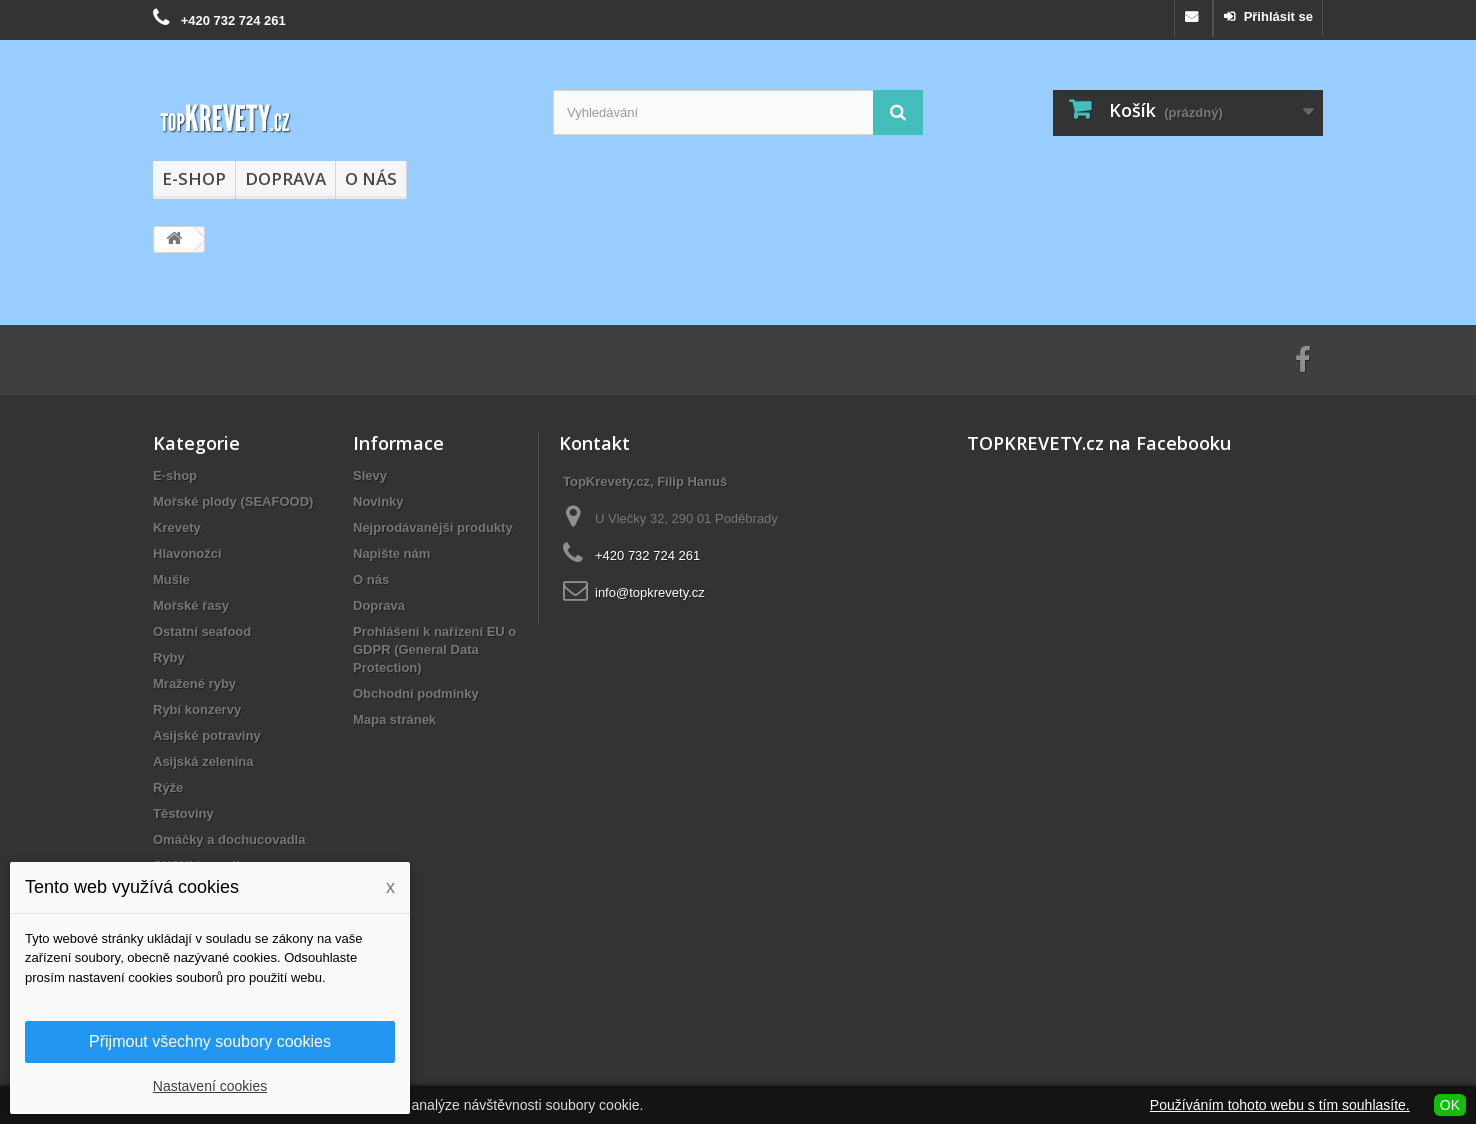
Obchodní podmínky (416, 693)
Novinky (378, 501)
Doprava (285, 178)
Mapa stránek (394, 719)
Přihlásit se (1276, 16)
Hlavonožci (187, 553)
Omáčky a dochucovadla (229, 839)
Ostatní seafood (202, 631)
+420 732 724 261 (233, 20)
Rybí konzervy (197, 709)
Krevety (177, 527)
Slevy (370, 475)
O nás (371, 178)
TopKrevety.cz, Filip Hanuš (645, 481)
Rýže (168, 787)
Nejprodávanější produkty (433, 527)
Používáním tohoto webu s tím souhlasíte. (1280, 1105)
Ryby (169, 657)
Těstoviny (183, 813)
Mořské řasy (191, 605)
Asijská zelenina (203, 761)
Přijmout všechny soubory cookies (210, 1041)
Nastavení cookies (210, 1086)
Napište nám (391, 553)
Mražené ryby (194, 683)
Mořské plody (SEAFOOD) (233, 501)
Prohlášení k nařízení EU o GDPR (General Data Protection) (434, 649)
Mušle (171, 579)
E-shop (194, 178)
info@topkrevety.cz (650, 592)
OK (1450, 1105)
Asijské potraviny (207, 735)
